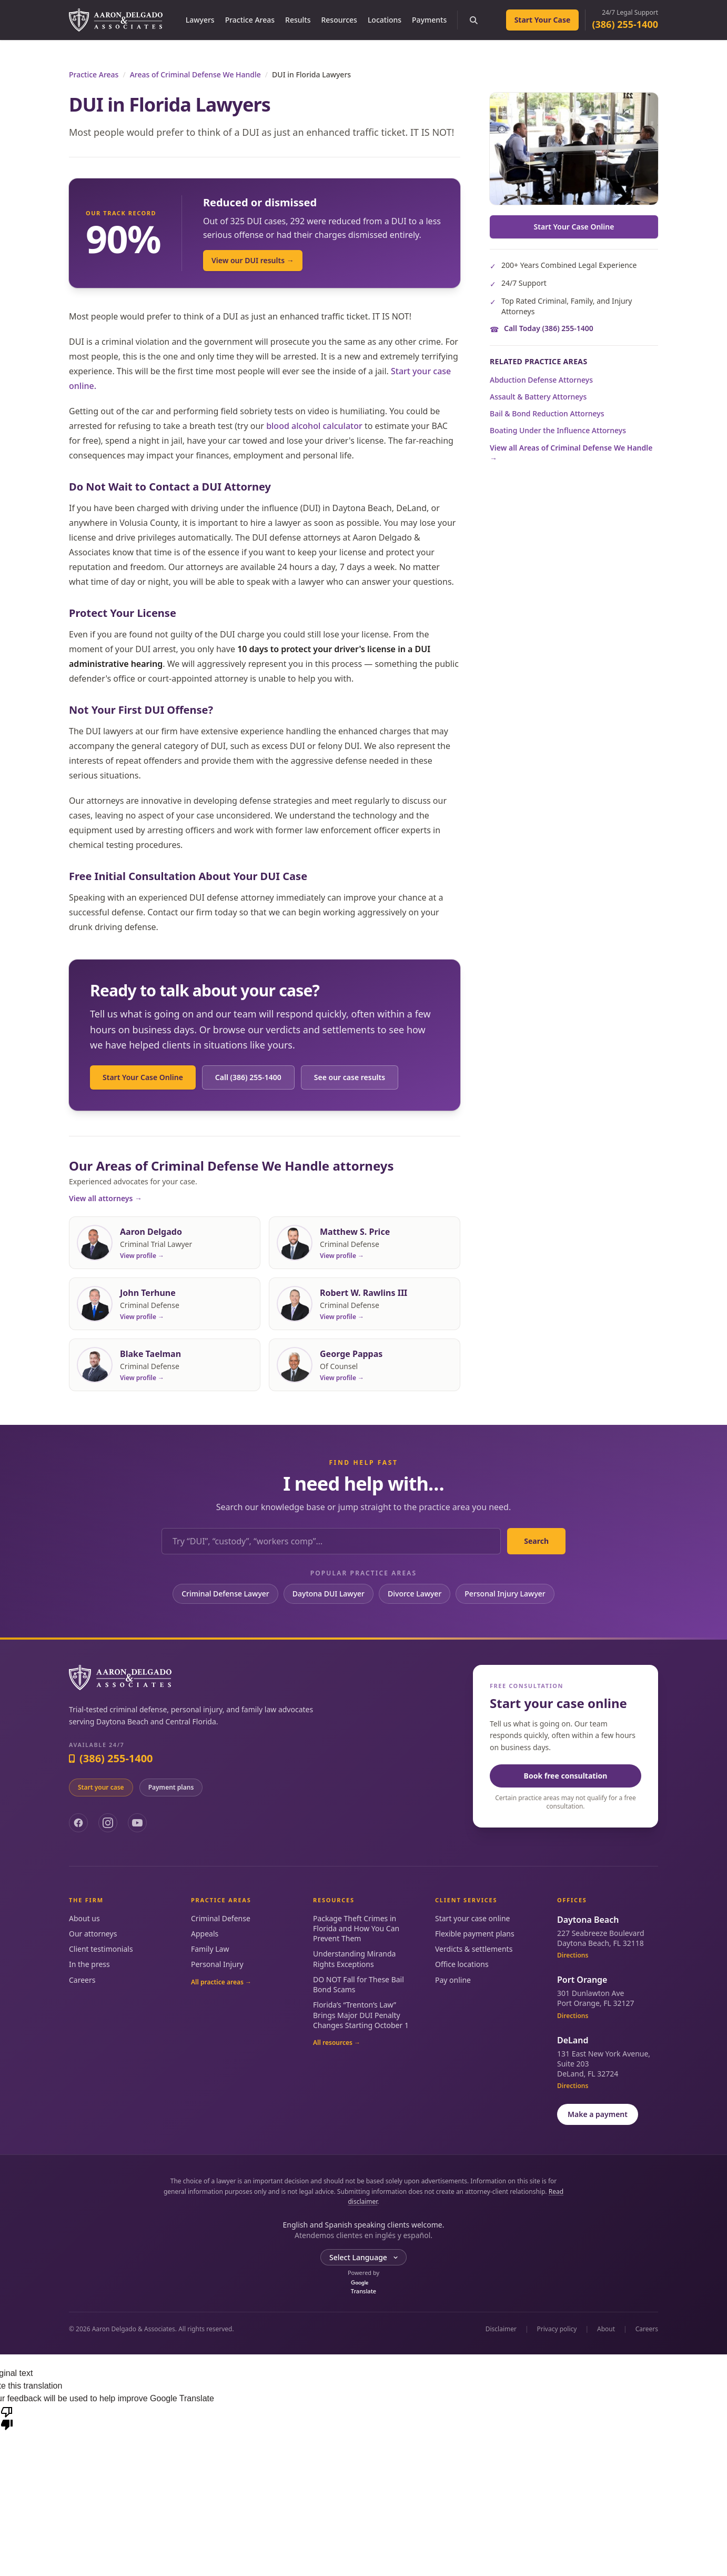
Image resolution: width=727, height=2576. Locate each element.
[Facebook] (78, 1822)
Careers (82, 1980)
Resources (339, 20)
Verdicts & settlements (473, 1949)
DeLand (572, 2040)
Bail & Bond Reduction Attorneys (547, 413)
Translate (363, 2287)
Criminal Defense (220, 1918)
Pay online (453, 1980)
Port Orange (582, 1979)
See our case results (349, 1077)
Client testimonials (101, 1949)
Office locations (462, 1964)
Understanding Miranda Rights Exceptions (354, 1959)
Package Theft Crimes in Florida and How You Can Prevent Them (356, 1928)
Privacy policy (557, 2329)
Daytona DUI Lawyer (328, 1594)
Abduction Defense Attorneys (541, 380)
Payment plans (171, 1787)
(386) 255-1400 (625, 24)
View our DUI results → (252, 260)
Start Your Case (542, 20)
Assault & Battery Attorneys (538, 397)
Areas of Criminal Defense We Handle (195, 74)
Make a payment (598, 2114)
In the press (89, 1964)
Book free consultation (566, 1776)
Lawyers (200, 20)
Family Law (210, 1949)
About (606, 2329)
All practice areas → (221, 1982)
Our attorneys (93, 1934)
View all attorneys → (105, 1198)
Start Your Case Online (143, 1077)
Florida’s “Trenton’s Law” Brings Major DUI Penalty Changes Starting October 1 (361, 2015)
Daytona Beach (588, 1919)
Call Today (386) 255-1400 (548, 328)
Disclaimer (501, 2329)
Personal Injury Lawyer (505, 1594)
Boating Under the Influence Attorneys (558, 430)
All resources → (336, 2043)
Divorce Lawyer (414, 1594)
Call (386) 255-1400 (248, 1077)
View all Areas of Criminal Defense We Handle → (571, 453)
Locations (384, 20)
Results (297, 20)
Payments (429, 20)
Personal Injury (217, 1964)
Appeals (204, 1934)
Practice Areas (250, 20)
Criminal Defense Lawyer (225, 1594)
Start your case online (472, 1918)
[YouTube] (137, 1822)
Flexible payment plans (474, 1934)
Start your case (101, 1787)
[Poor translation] (7, 2417)
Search (536, 1541)
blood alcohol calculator (314, 426)
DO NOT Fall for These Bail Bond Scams (358, 1984)
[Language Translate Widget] (363, 2257)
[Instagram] (107, 1822)
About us (84, 1918)
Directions (572, 1955)
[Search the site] (473, 20)
